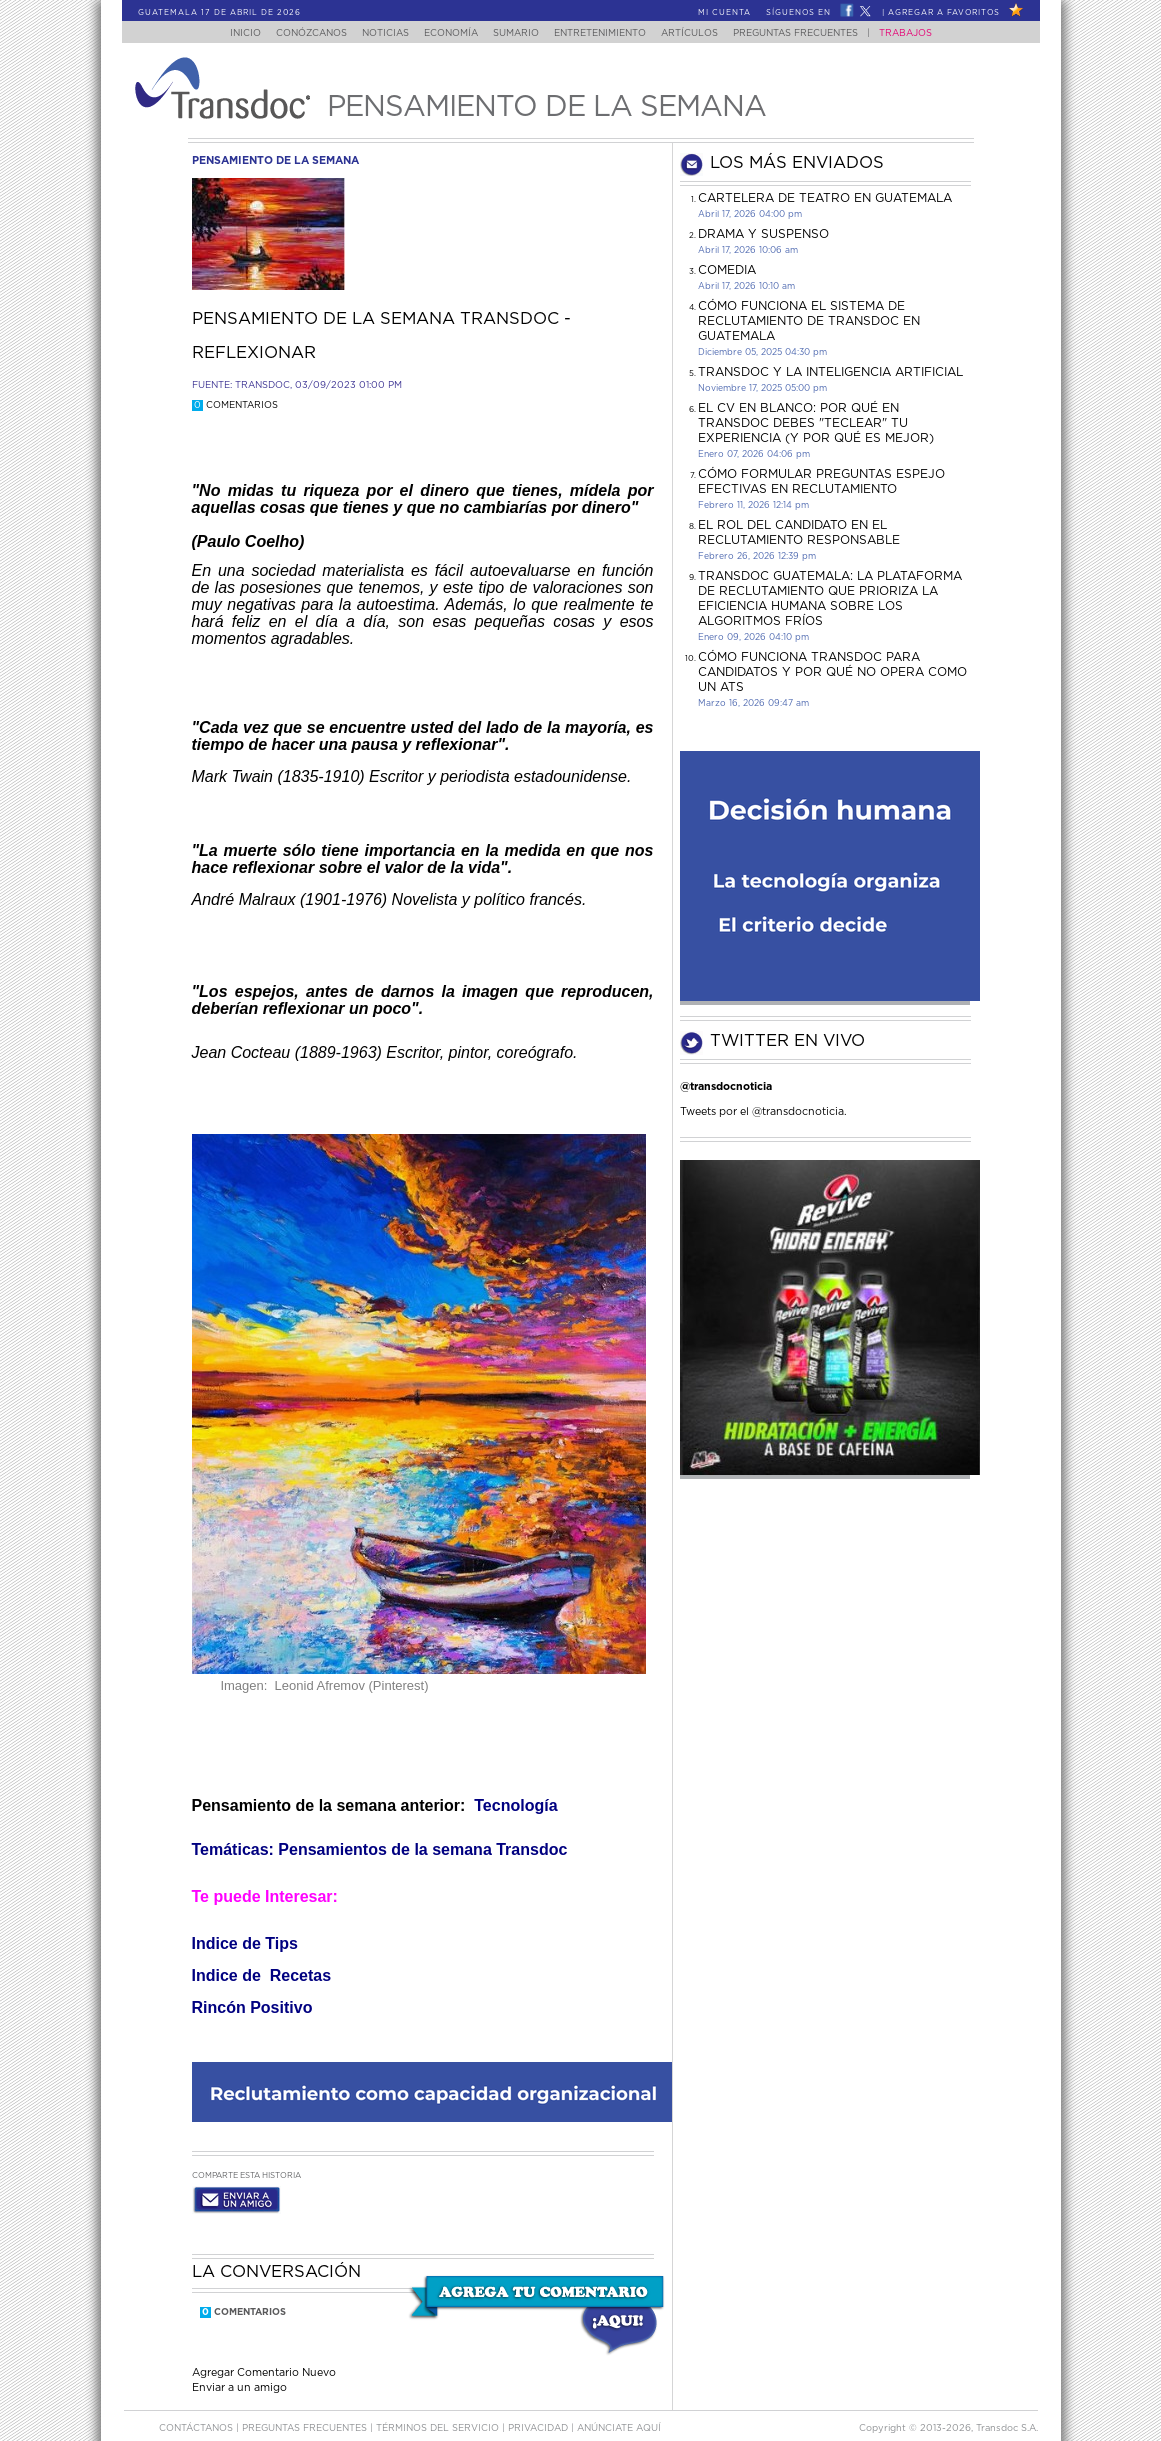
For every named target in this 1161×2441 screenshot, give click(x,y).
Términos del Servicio (439, 2409)
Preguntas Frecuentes (814, 33)
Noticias (374, 33)
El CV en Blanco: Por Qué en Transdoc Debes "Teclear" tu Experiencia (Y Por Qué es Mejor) (816, 423)
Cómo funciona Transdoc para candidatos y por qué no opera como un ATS (832, 672)
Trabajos (924, 33)
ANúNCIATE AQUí (619, 2409)
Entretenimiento (607, 33)
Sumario (517, 33)
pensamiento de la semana (275, 160)
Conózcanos (294, 33)
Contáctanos (197, 2409)
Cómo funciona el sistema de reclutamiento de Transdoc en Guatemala (809, 321)
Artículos (702, 33)
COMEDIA (727, 270)
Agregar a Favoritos (944, 13)
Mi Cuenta (724, 13)
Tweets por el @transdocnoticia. (763, 1111)
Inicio (225, 33)
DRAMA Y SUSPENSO (763, 234)
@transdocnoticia (726, 1086)
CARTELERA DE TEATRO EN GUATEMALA (825, 198)
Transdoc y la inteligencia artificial (830, 372)
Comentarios (235, 405)
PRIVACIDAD (539, 2409)
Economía (446, 33)
